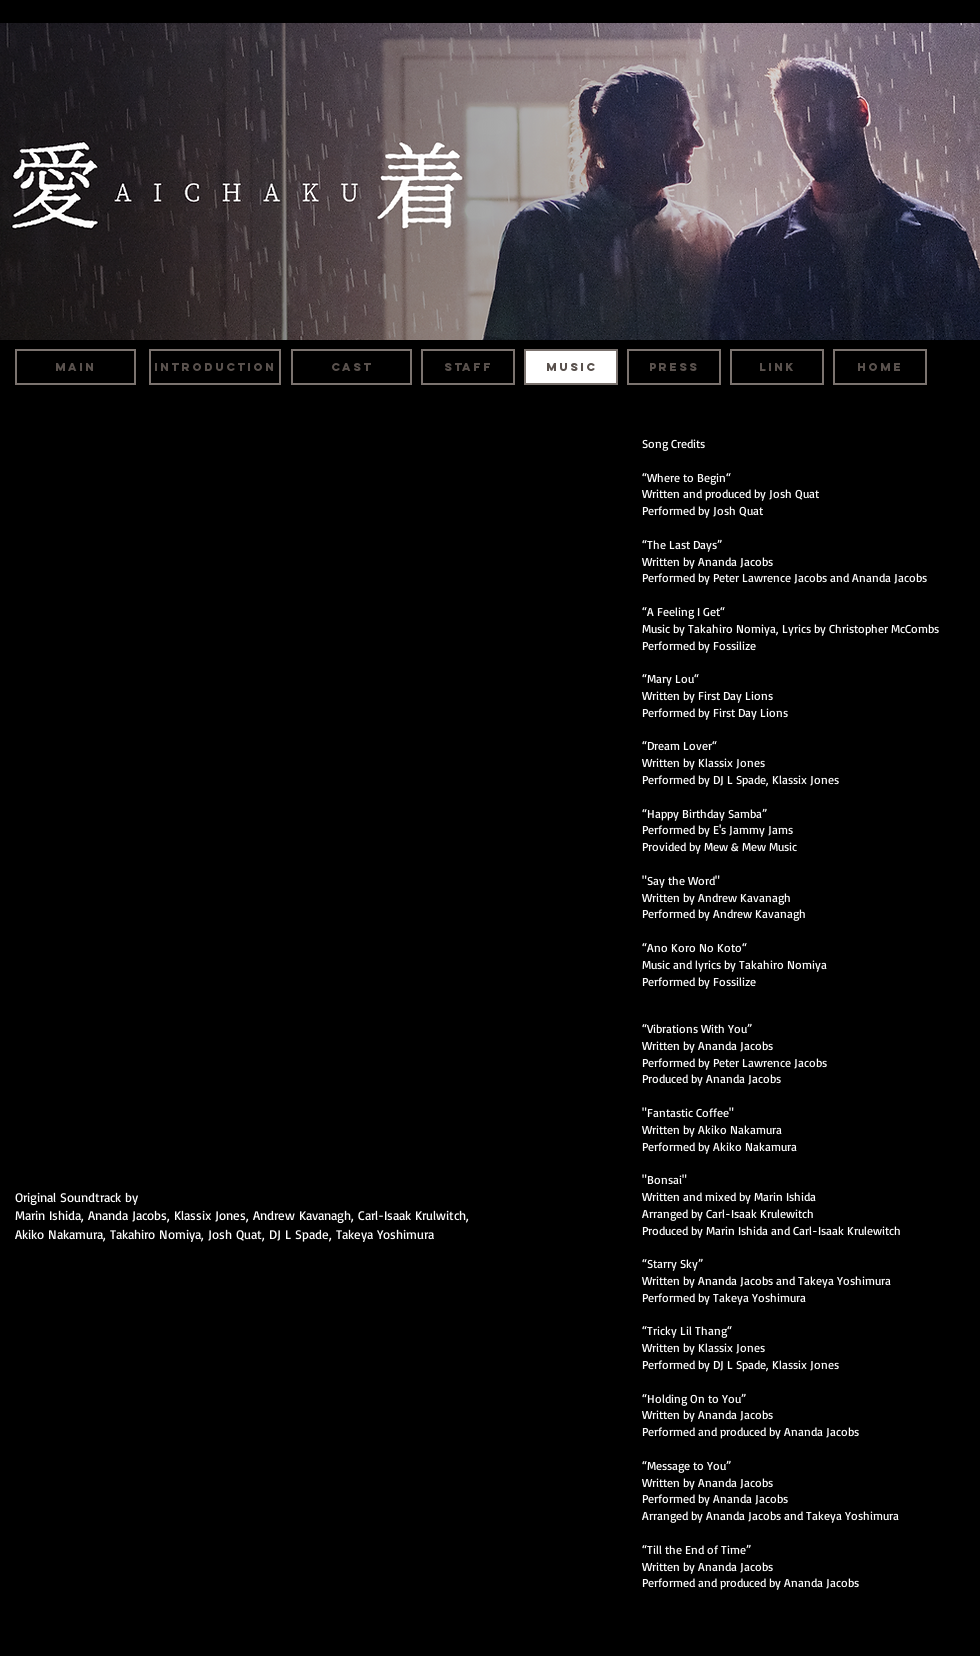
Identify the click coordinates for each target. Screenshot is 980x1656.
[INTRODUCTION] (215, 367)
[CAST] (351, 367)
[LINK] (777, 367)
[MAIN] (75, 367)
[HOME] (880, 367)
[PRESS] (674, 367)
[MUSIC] (571, 367)
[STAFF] (468, 367)
